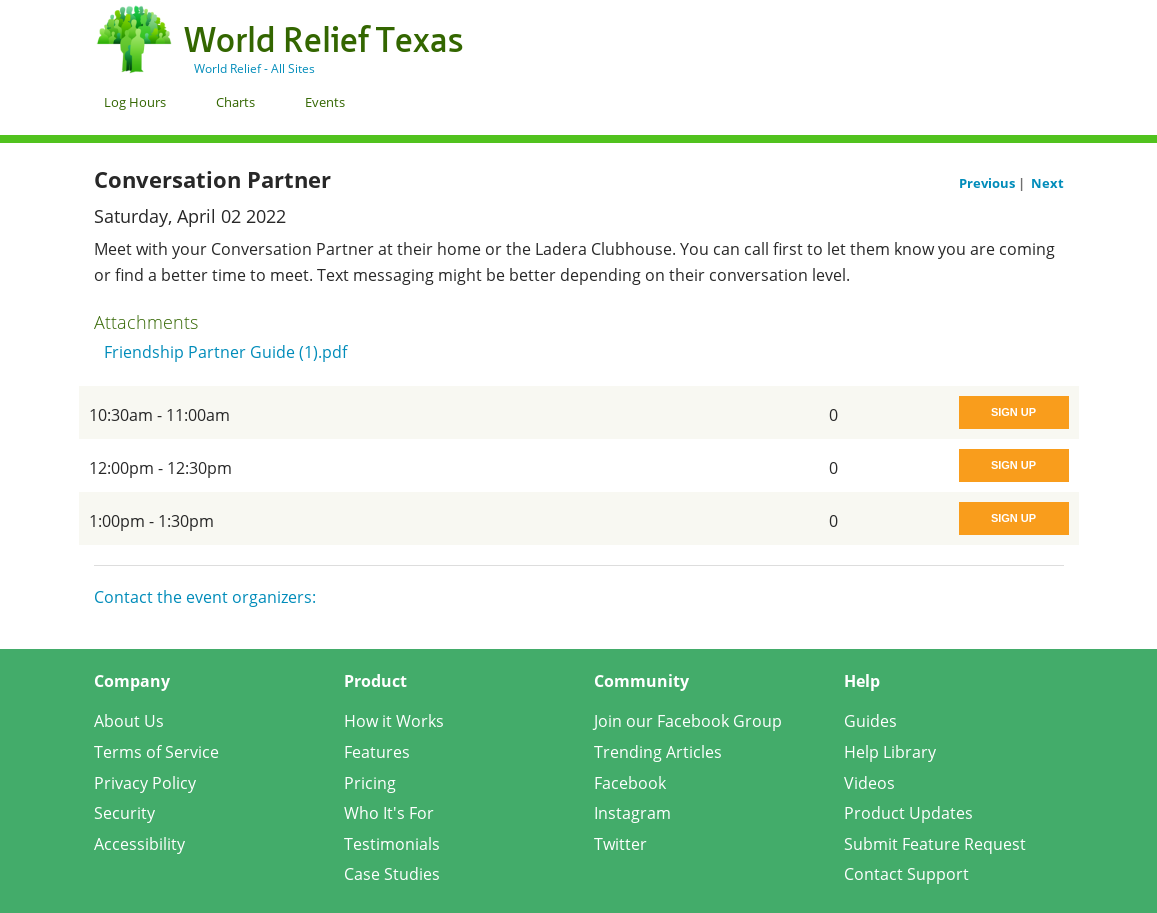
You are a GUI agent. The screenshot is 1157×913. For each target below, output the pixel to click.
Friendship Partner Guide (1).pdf (225, 352)
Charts (235, 102)
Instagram (632, 813)
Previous (988, 183)
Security (124, 813)
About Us (129, 721)
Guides (870, 721)
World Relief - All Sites (254, 68)
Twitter (620, 844)
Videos (869, 783)
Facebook (630, 783)
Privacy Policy (145, 783)
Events (325, 102)
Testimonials (392, 844)
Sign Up (1013, 412)
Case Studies (392, 874)
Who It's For (389, 813)
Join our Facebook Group (688, 721)
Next (1047, 183)
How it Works (394, 721)
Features (377, 752)
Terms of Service (156, 752)
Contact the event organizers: (205, 597)
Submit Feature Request (935, 844)
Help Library (890, 752)
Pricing (370, 783)
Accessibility (139, 844)
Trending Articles (658, 752)
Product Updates (908, 813)
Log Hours (135, 102)
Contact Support (906, 874)
